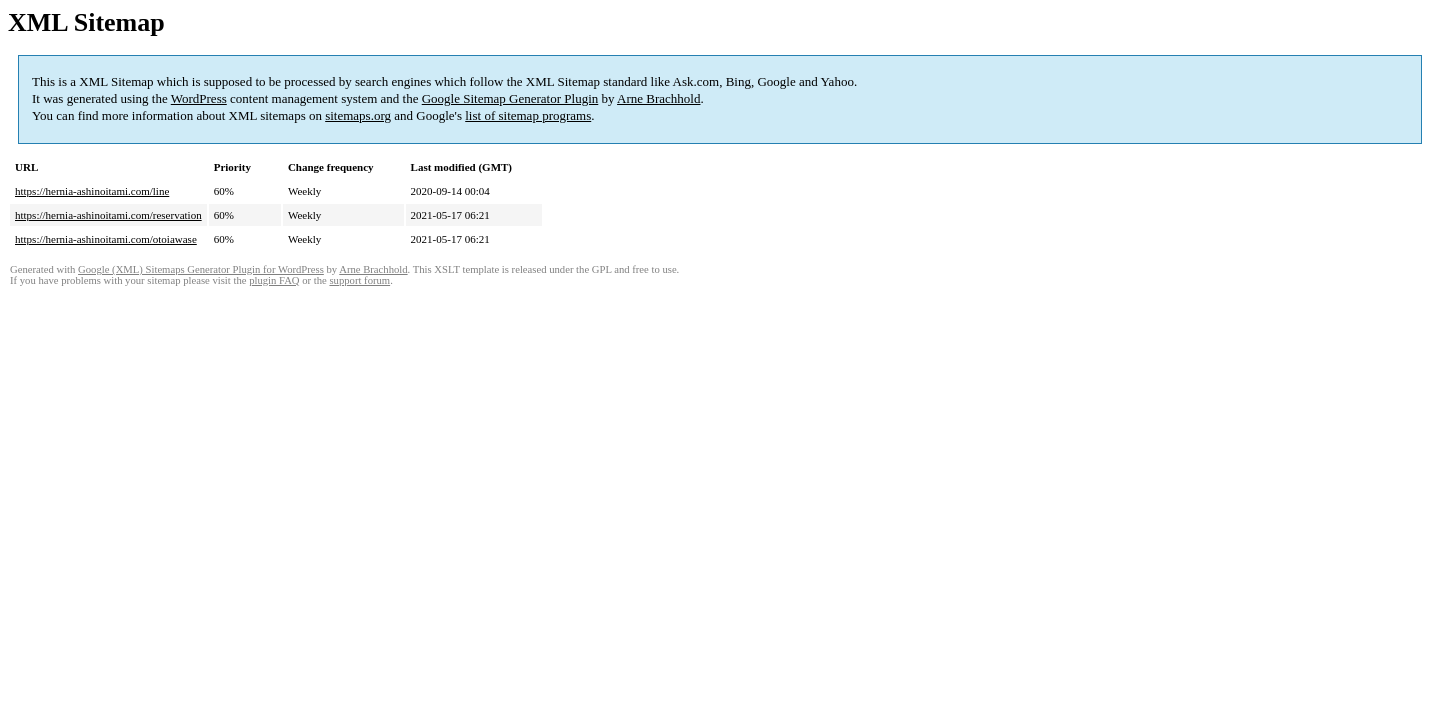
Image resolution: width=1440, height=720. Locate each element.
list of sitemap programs (528, 115)
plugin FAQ (274, 280)
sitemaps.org (358, 115)
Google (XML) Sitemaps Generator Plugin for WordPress (201, 269)
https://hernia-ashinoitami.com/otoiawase (106, 239)
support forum (359, 280)
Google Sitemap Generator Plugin (510, 98)
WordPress (199, 98)
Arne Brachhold (658, 98)
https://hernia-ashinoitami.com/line (92, 191)
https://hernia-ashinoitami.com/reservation (108, 215)
